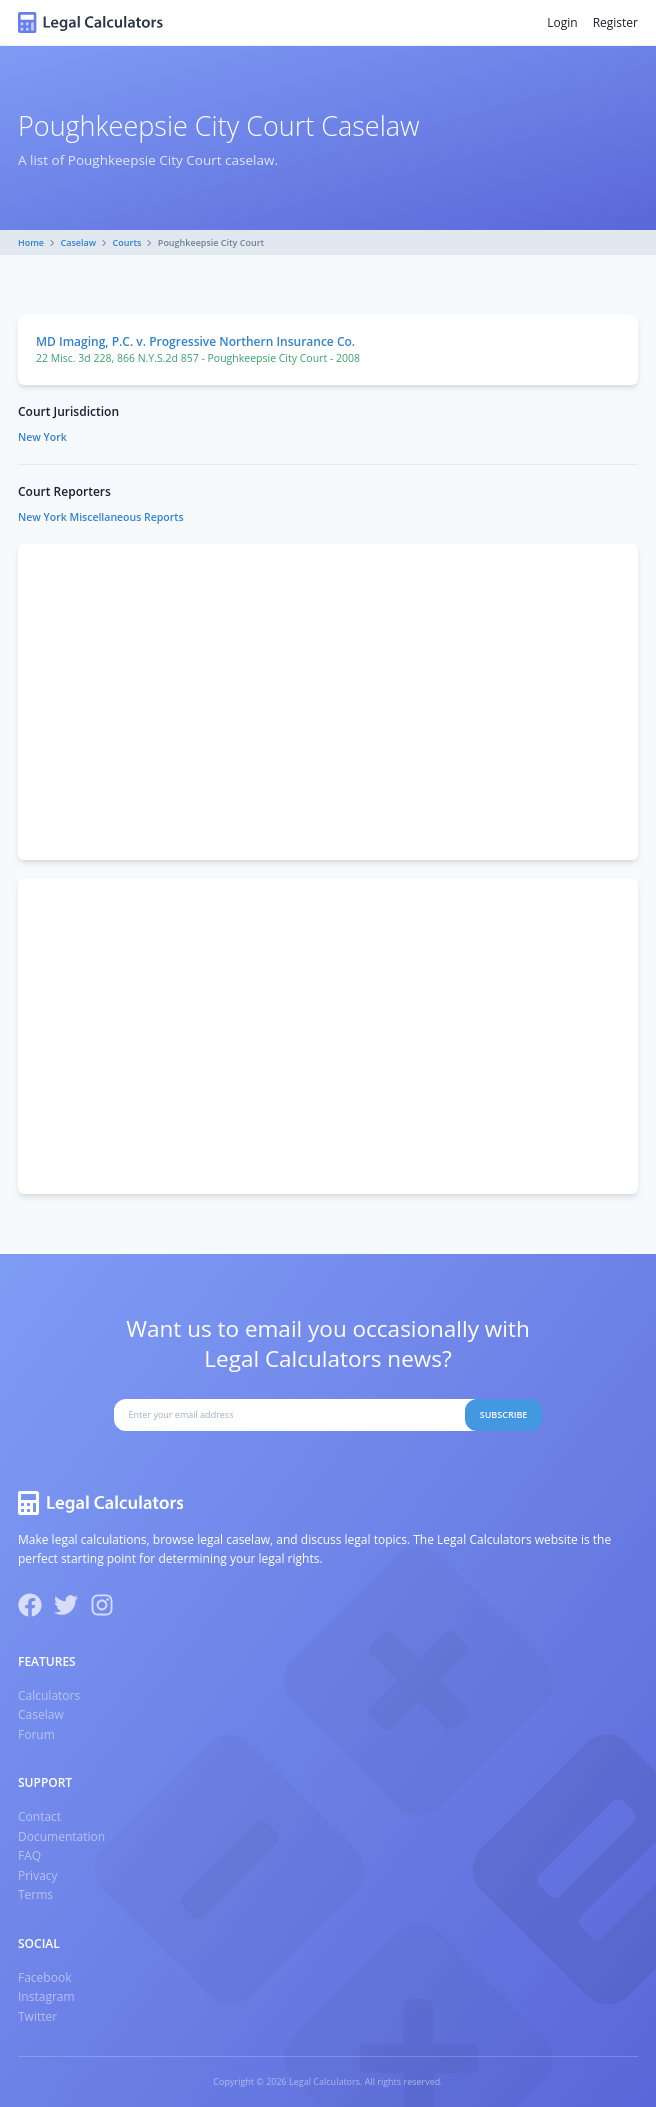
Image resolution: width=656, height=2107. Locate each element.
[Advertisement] (328, 702)
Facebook (44, 1977)
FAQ (29, 1855)
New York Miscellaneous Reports (101, 517)
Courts (127, 242)
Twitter (37, 2016)
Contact (39, 1816)
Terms (35, 1894)
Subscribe (504, 1414)
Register (615, 22)
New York (42, 437)
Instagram (46, 1996)
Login (562, 22)
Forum (36, 1734)
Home (31, 242)
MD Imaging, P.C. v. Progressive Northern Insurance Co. (195, 341)
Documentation (61, 1836)
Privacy (38, 1875)
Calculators (49, 1695)
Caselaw (79, 242)
